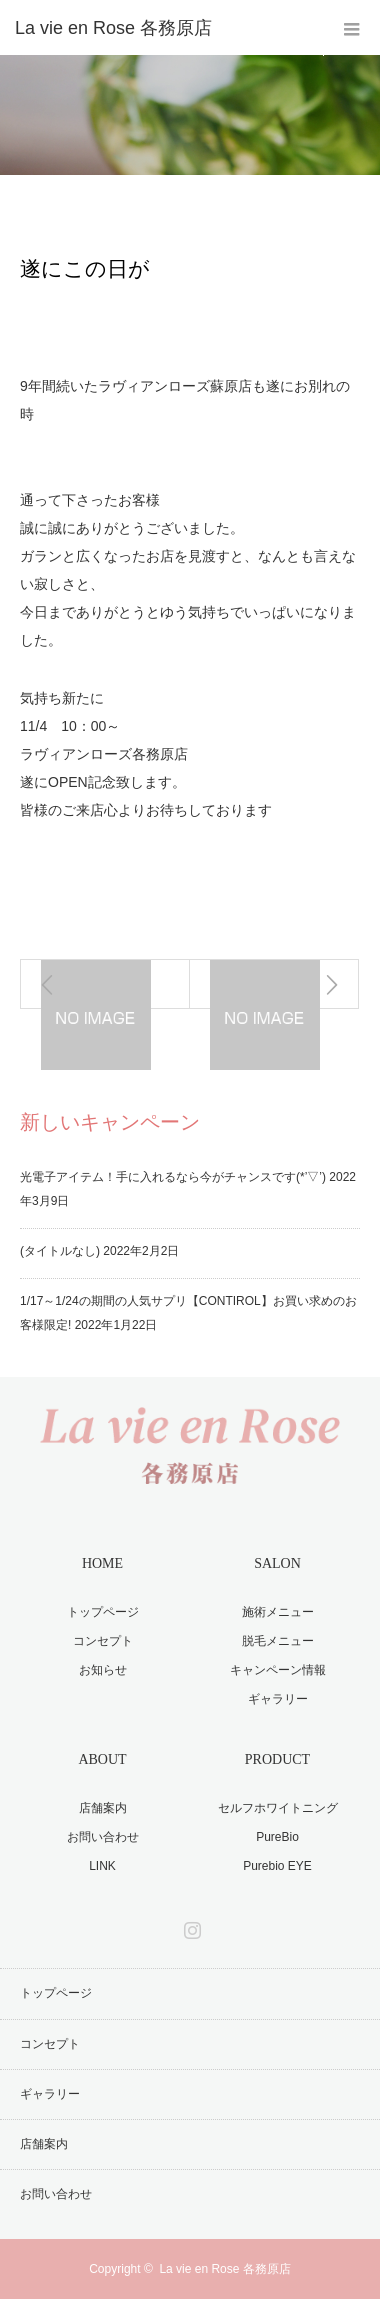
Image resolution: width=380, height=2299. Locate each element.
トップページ (103, 1612)
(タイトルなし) (60, 1251)
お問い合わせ (103, 1837)
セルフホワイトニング (278, 1808)
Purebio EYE (277, 1866)
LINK (102, 1866)
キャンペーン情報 (278, 1670)
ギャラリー (278, 1699)
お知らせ (83, 196)
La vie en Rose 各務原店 (224, 2269)
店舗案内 (103, 1808)
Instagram (190, 1926)
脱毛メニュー (278, 1641)
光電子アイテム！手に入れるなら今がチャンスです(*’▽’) (173, 1177)
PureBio (277, 1837)
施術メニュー (278, 1612)
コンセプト (103, 1641)
